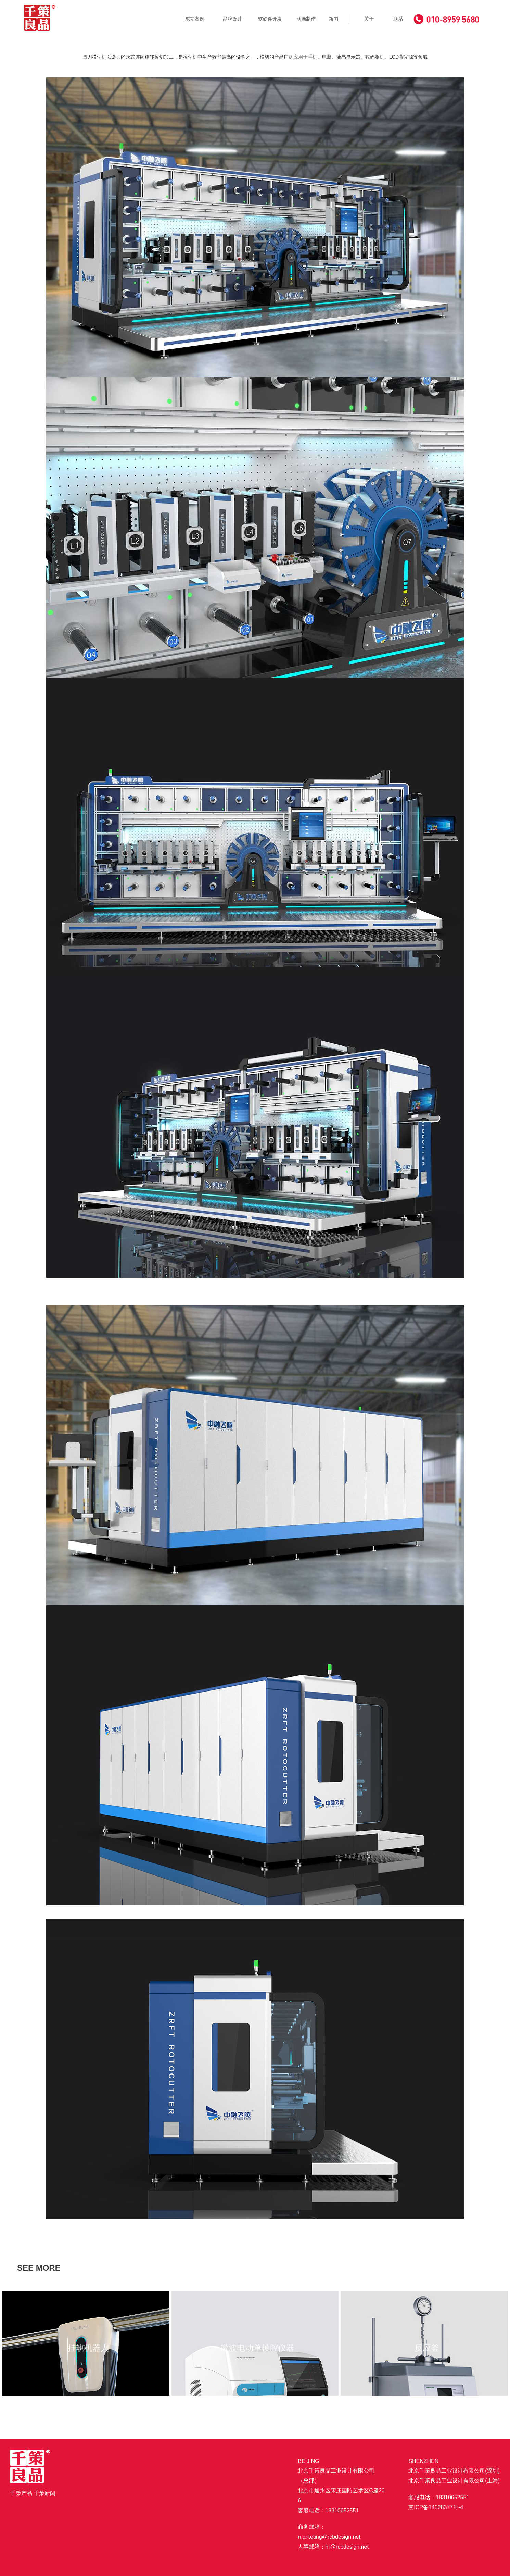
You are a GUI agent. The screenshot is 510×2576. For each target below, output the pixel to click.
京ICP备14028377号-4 (435, 2507)
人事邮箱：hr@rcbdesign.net (333, 2547)
